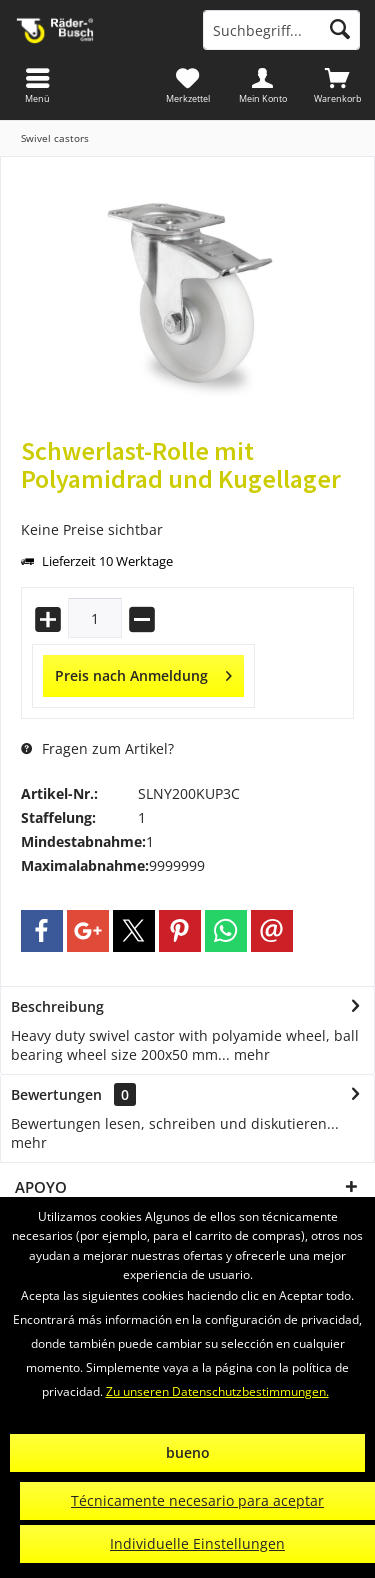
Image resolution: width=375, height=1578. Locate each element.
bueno (188, 1452)
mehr (250, 1054)
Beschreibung (57, 1006)
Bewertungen (56, 1094)
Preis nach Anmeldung (143, 672)
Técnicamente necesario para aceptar (197, 1500)
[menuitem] (337, 85)
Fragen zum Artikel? (97, 748)
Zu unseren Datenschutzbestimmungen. (217, 1391)
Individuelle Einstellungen (197, 1543)
